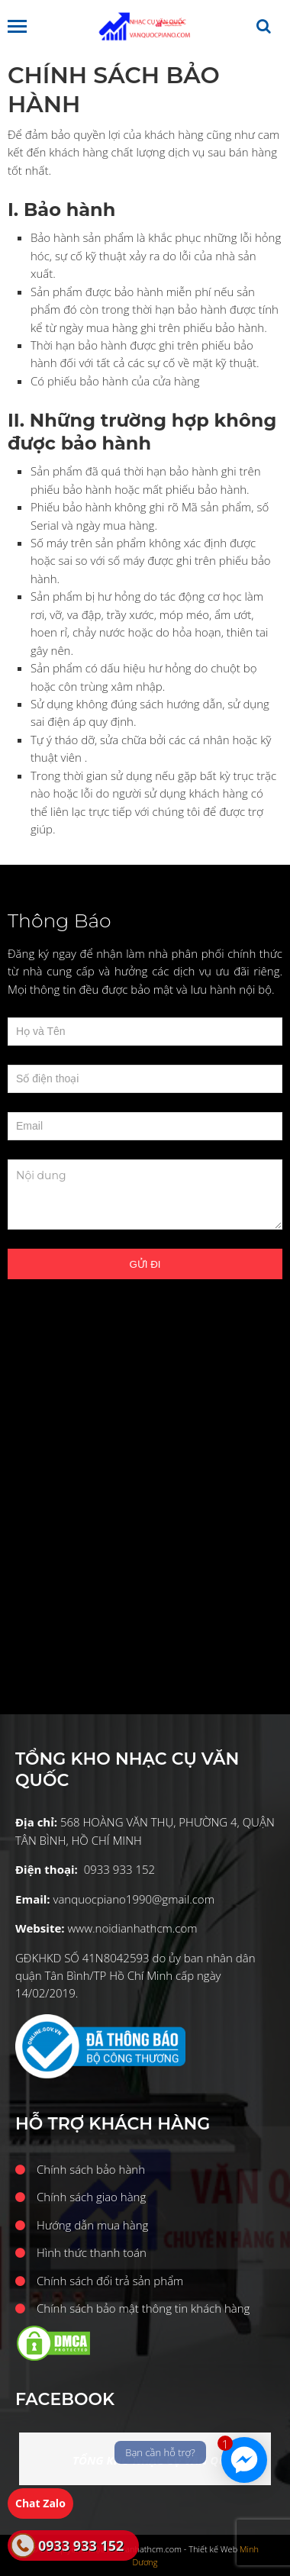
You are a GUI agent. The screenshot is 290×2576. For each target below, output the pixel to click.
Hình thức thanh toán (92, 2252)
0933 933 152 (81, 2545)
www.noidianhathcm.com (132, 1928)
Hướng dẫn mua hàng (92, 2225)
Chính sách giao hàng (91, 2196)
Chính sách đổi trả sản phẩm (110, 2280)
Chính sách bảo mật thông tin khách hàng (143, 2308)
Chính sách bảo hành (91, 2169)
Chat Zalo (40, 2503)
